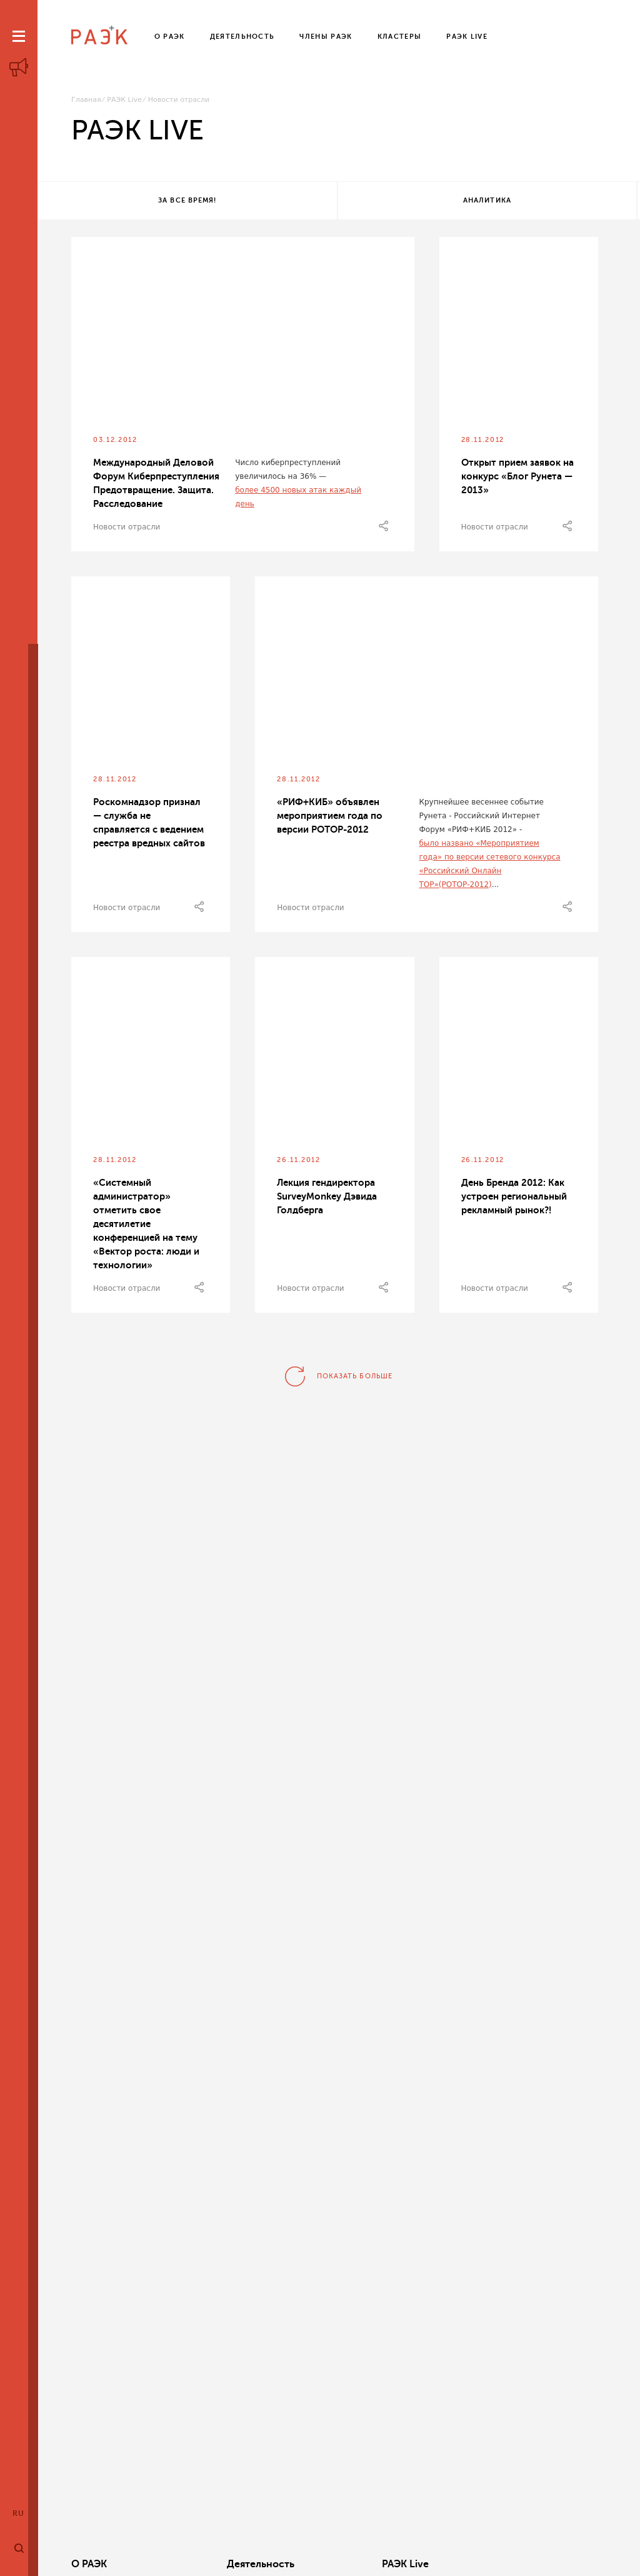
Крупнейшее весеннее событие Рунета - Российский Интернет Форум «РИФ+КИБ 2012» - (481, 818)
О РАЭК (89, 2564)
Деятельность (218, 2564)
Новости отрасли (126, 529)
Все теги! (534, 202)
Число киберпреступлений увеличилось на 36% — (288, 472)
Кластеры (434, 2564)
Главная (86, 100)
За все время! (137, 202)
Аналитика (336, 202)
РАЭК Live (124, 100)
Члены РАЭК (552, 2564)
